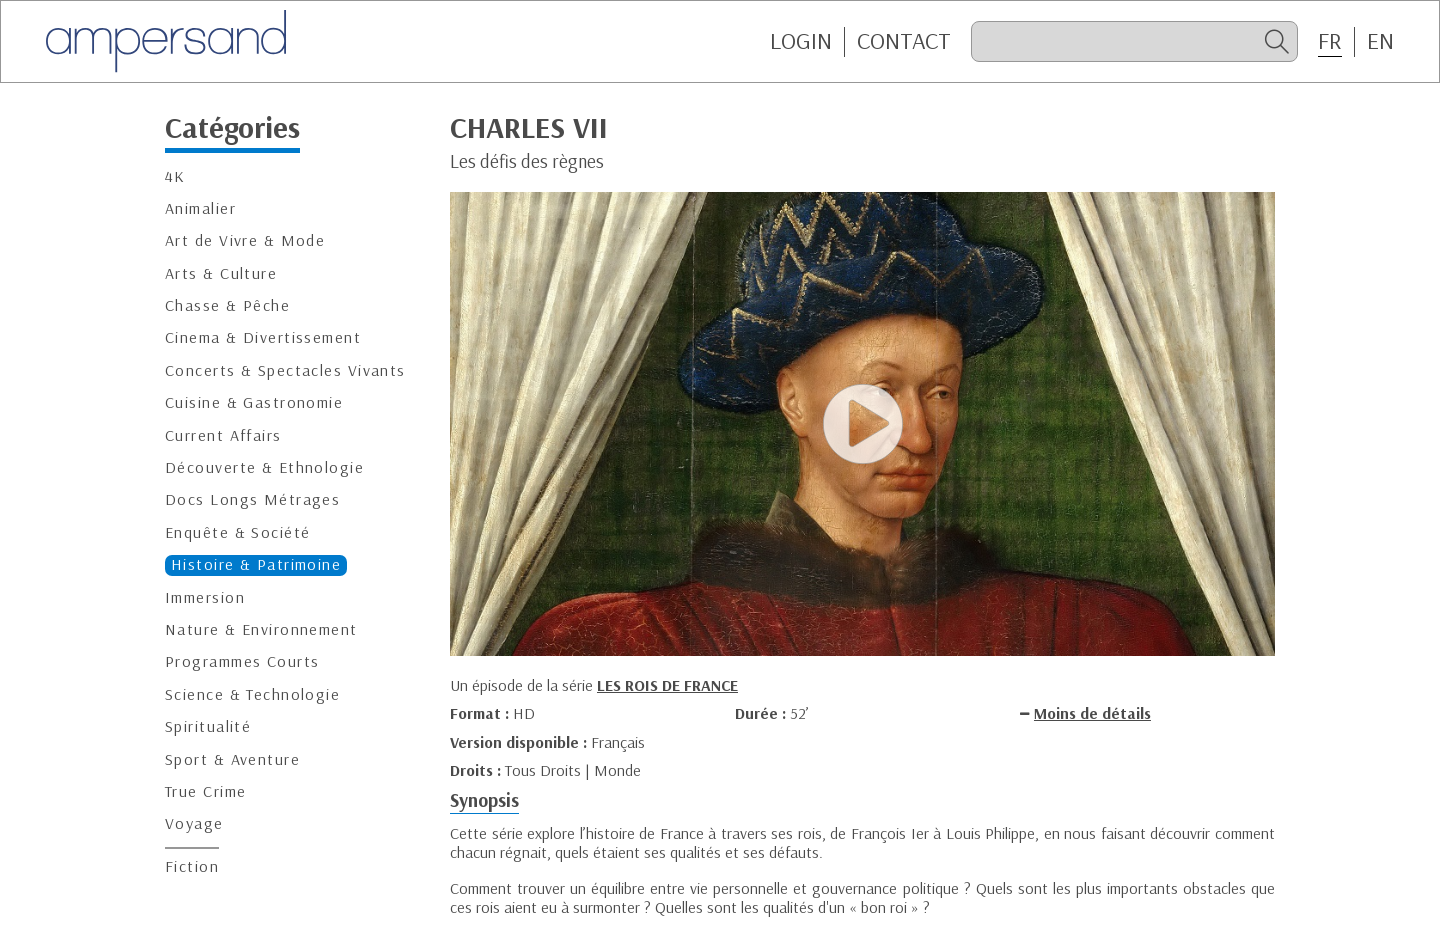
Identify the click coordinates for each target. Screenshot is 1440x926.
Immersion (205, 597)
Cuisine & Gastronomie (254, 402)
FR (1330, 41)
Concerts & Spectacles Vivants (285, 370)
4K (175, 176)
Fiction (192, 866)
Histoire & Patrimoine (256, 564)
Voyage (194, 823)
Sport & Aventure (232, 759)
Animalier (200, 208)
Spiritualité (208, 726)
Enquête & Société (237, 532)
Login (801, 41)
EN (1380, 41)
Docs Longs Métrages (252, 499)
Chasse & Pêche (227, 305)
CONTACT (904, 41)
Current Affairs (223, 435)
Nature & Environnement (261, 629)
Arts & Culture (221, 273)
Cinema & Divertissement (263, 337)
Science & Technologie (252, 694)
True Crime (205, 791)
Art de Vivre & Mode (245, 240)
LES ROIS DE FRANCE (667, 685)
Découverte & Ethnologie (264, 467)
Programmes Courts (242, 661)
